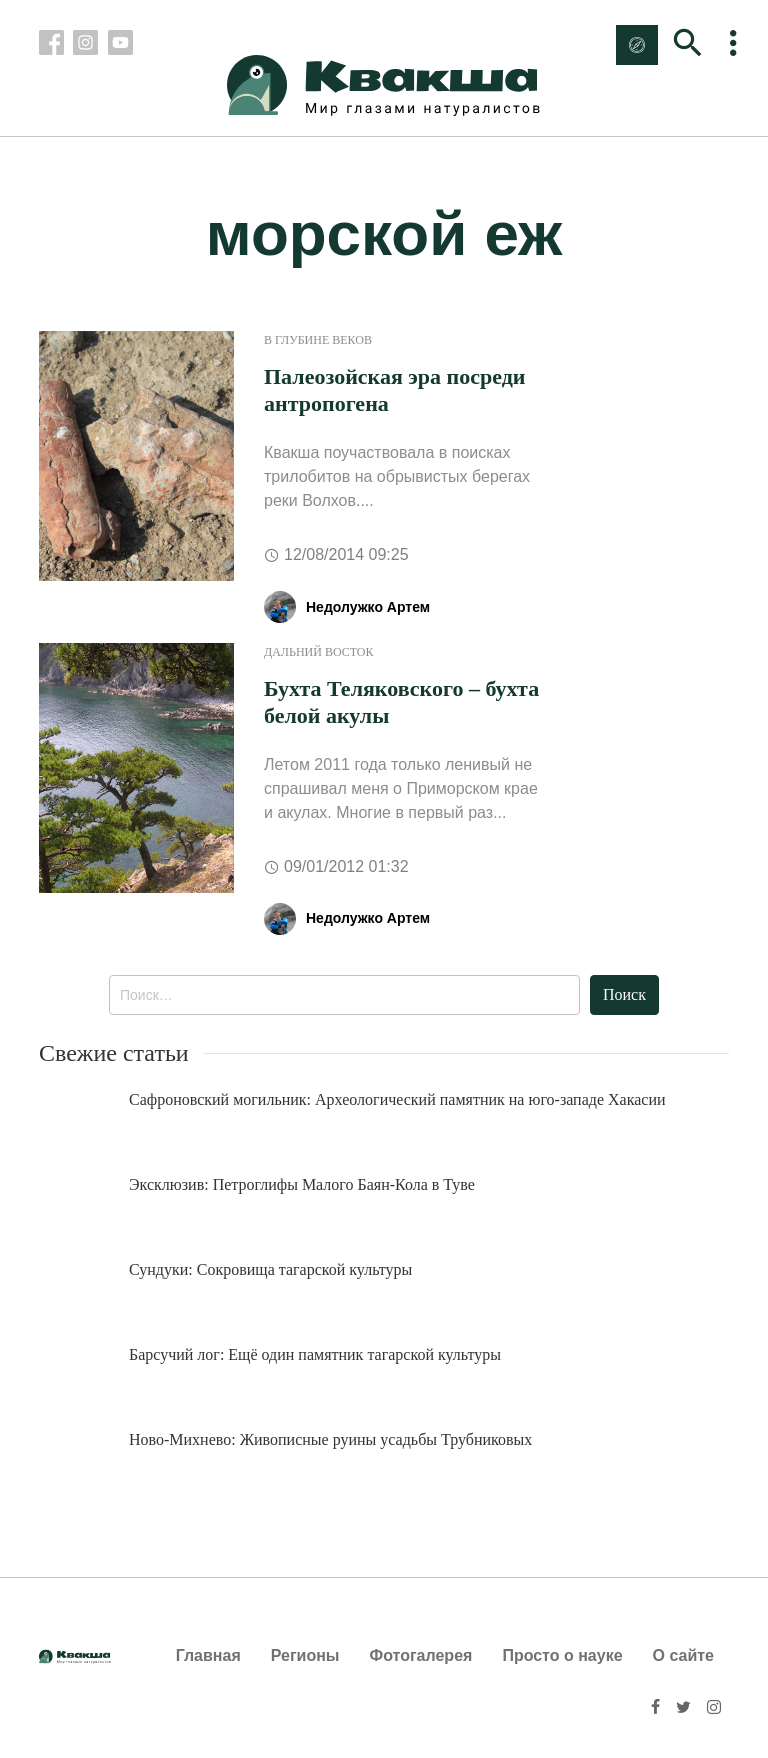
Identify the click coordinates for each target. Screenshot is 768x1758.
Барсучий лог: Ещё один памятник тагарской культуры (315, 1354)
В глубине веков (318, 340)
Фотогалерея (421, 1655)
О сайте (683, 1655)
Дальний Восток (319, 652)
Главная (208, 1655)
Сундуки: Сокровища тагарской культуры (270, 1269)
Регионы (305, 1655)
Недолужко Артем (368, 607)
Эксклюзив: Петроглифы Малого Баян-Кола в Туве (302, 1184)
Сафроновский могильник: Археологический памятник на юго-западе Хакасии (397, 1099)
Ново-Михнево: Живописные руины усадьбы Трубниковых (330, 1439)
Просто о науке (562, 1655)
